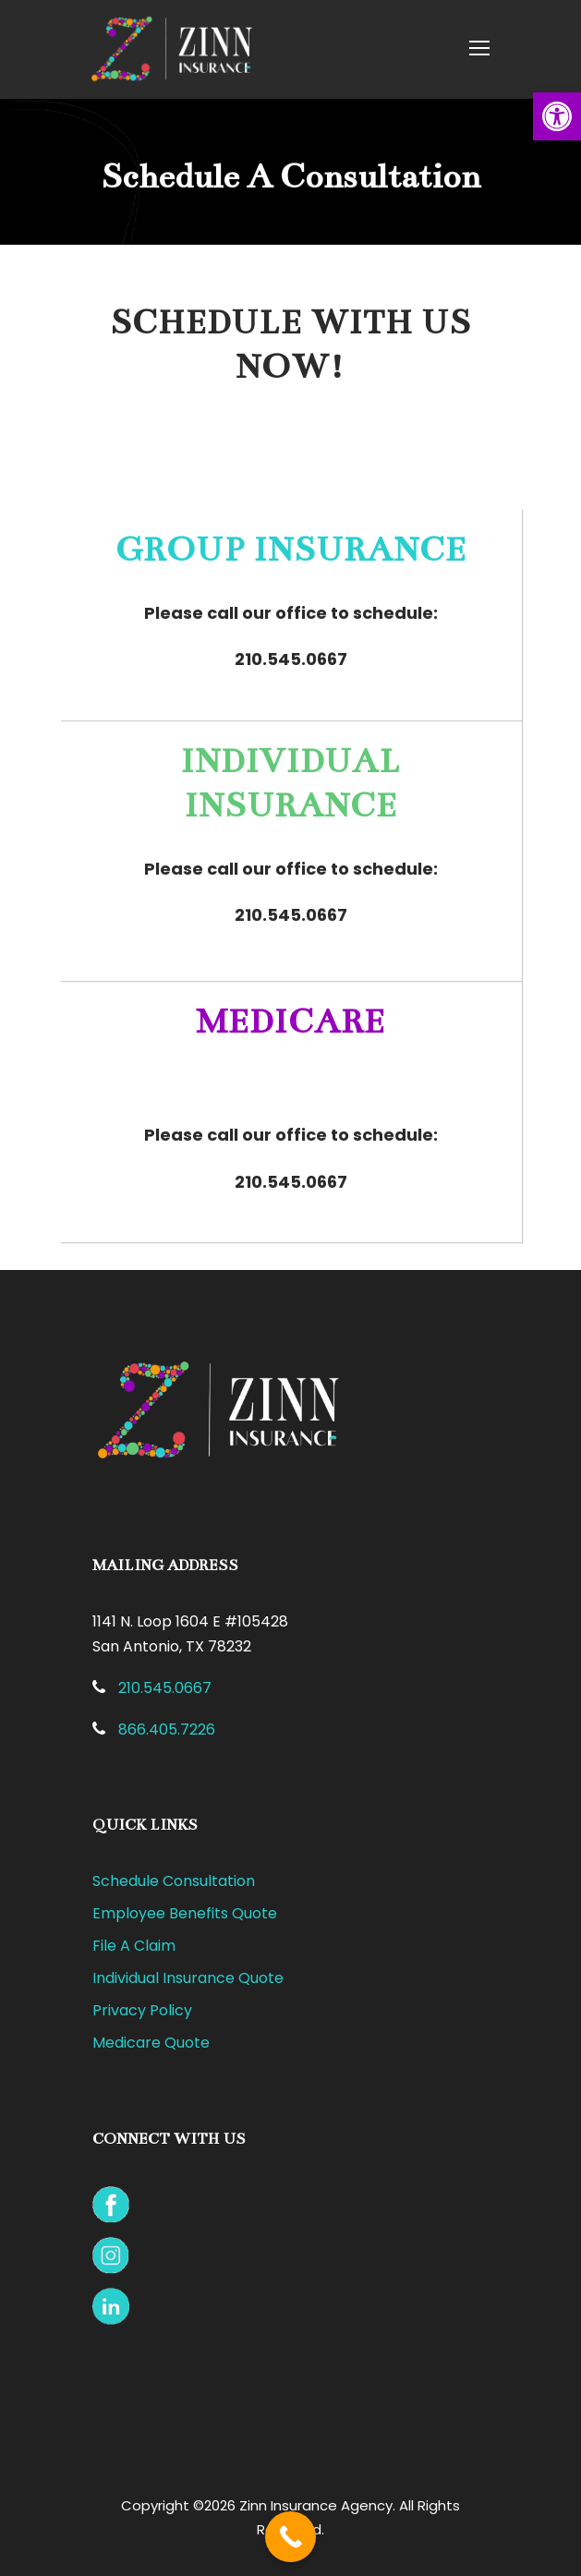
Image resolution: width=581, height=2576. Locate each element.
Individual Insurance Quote (188, 1978)
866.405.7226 (166, 1729)
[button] (557, 116)
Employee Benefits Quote (184, 1913)
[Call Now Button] (290, 2536)
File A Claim (134, 1945)
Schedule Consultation (173, 1881)
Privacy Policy (142, 2010)
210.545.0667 (291, 659)
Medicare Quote (151, 2042)
